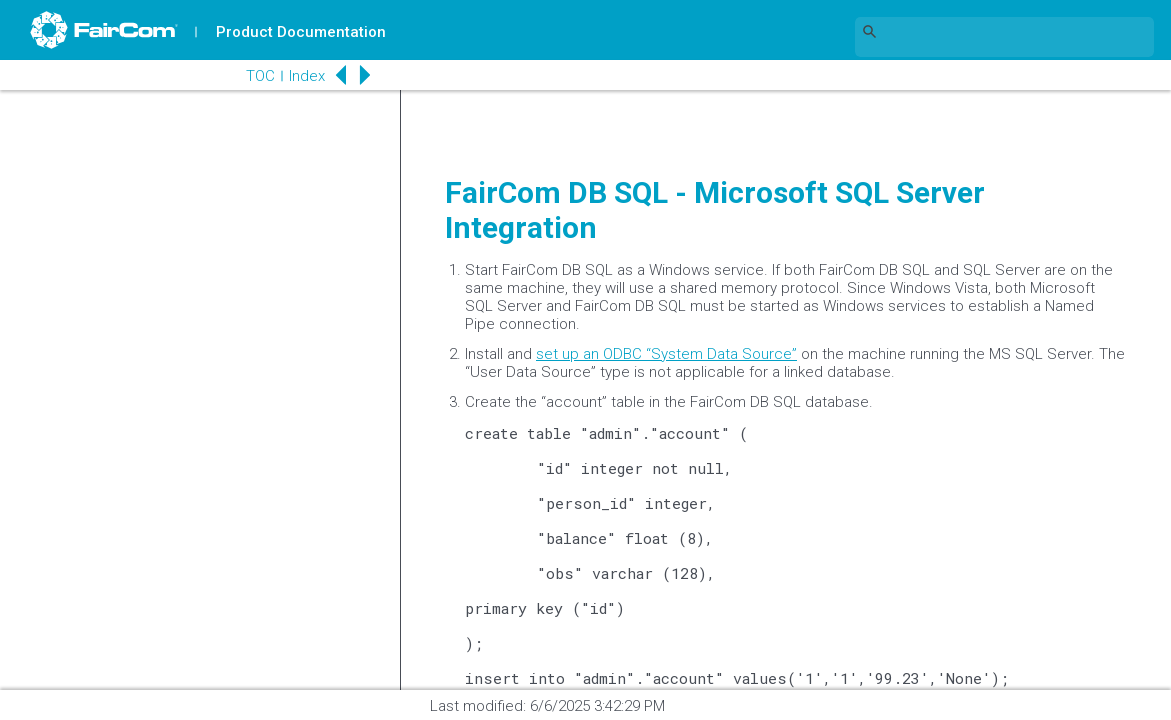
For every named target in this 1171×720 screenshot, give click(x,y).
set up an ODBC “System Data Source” (666, 354)
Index (306, 76)
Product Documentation (301, 32)
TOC (259, 76)
